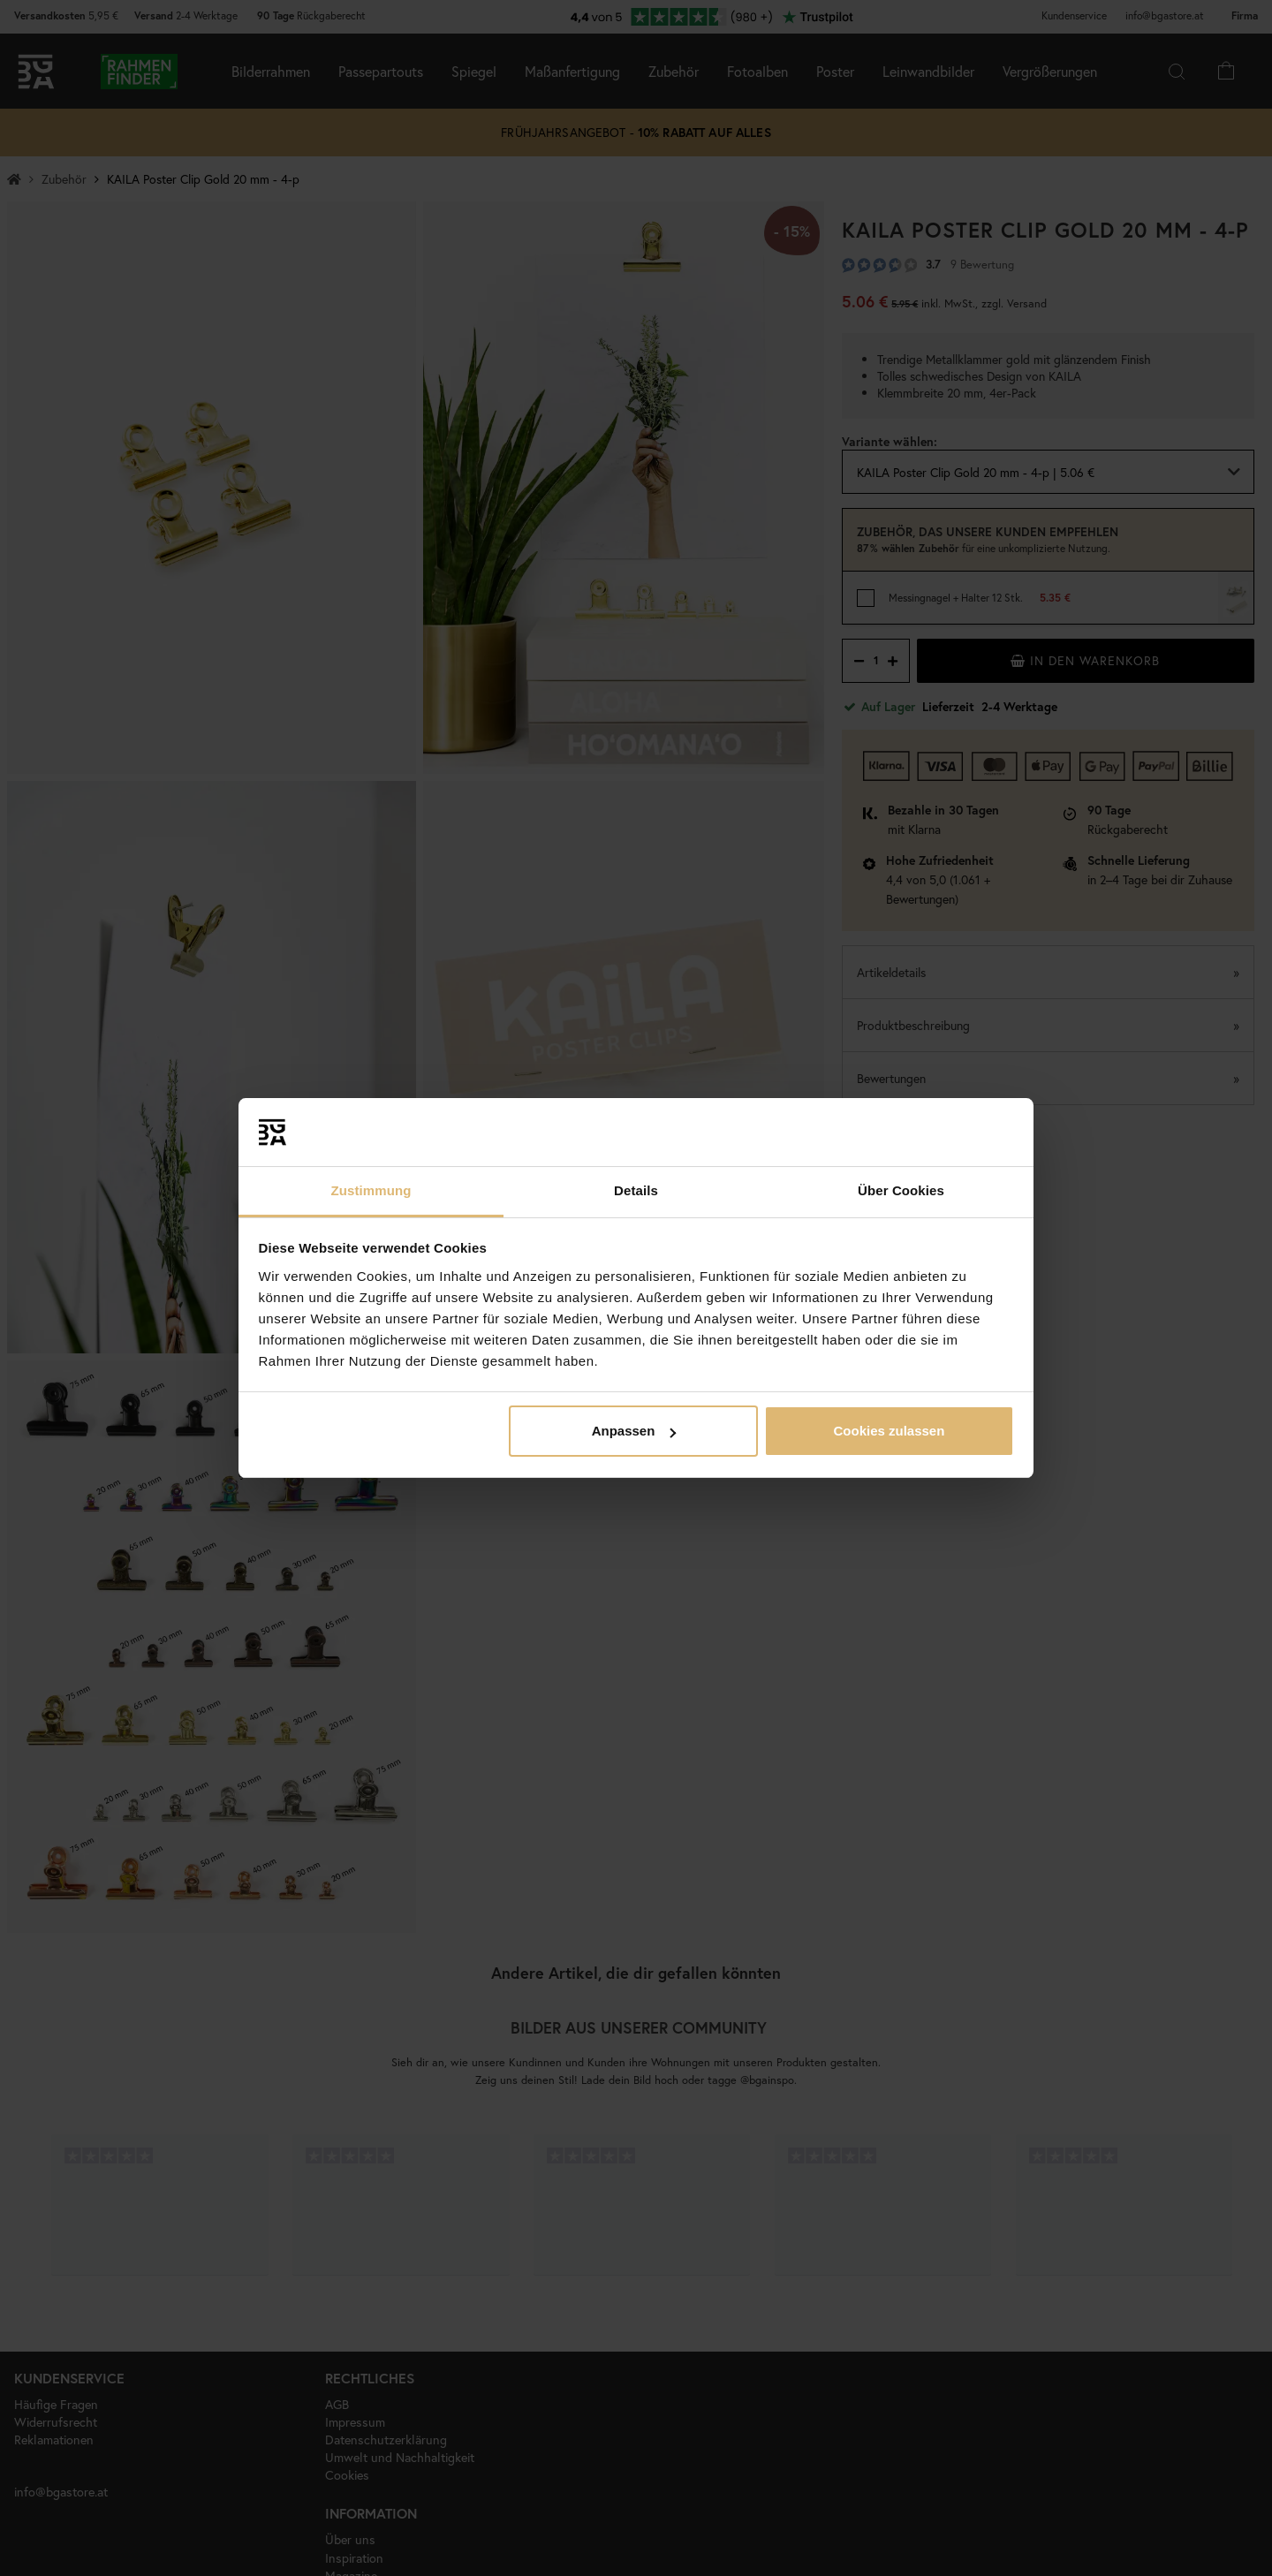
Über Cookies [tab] (901, 1190)
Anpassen (634, 1430)
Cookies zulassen (888, 1430)
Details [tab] (636, 1190)
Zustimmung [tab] (371, 1190)
